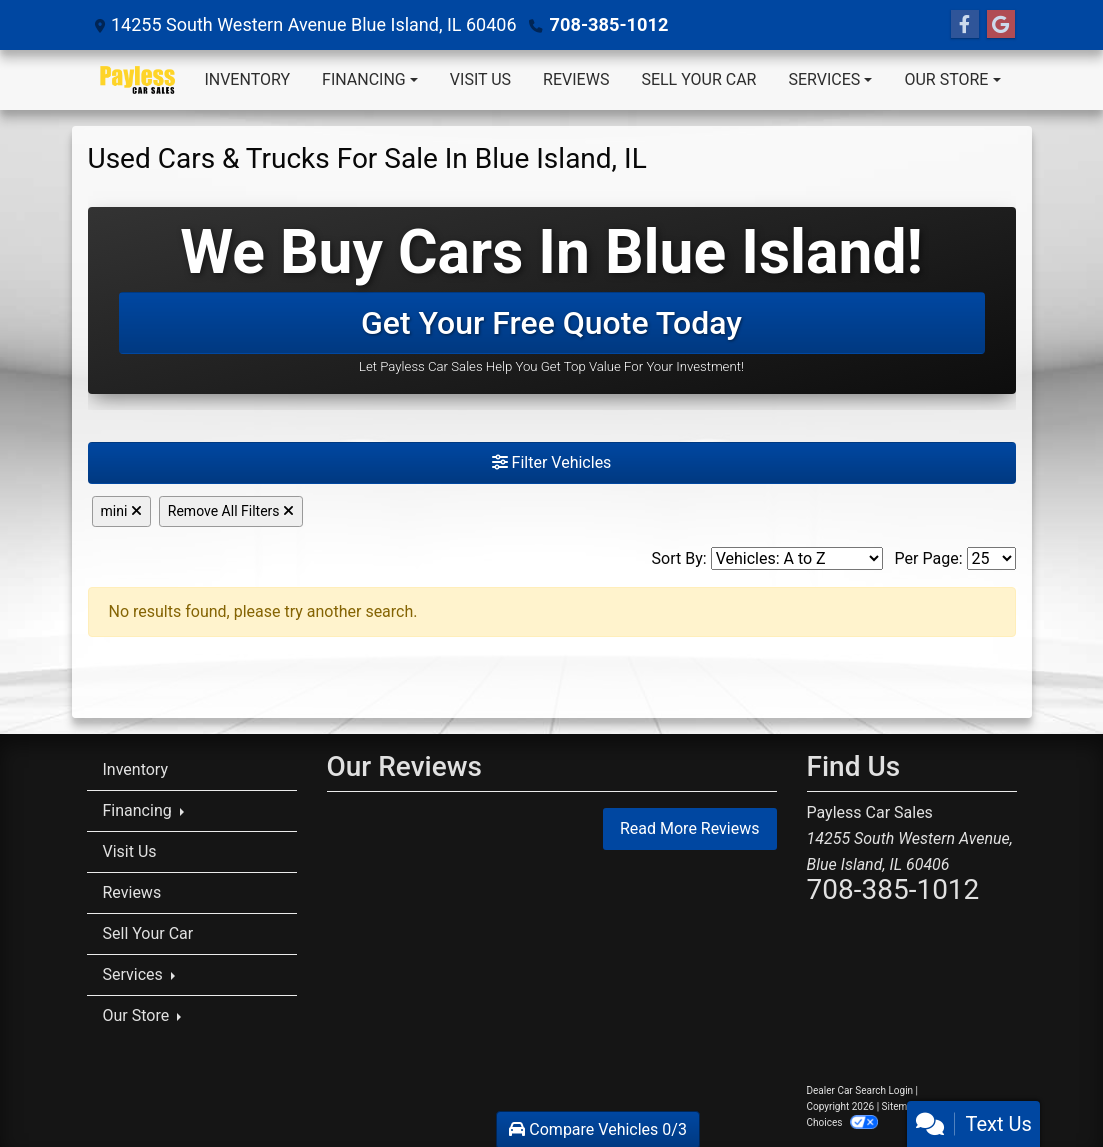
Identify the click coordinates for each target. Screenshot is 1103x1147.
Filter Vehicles (552, 462)
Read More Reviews (690, 828)
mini (121, 511)
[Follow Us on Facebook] (965, 25)
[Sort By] (797, 558)
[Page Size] (991, 558)
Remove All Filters (231, 511)
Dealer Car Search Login (860, 1090)
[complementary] (1043, 1087)
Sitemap (900, 1106)
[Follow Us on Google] (1001, 25)
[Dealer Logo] (138, 80)
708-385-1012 (608, 24)
